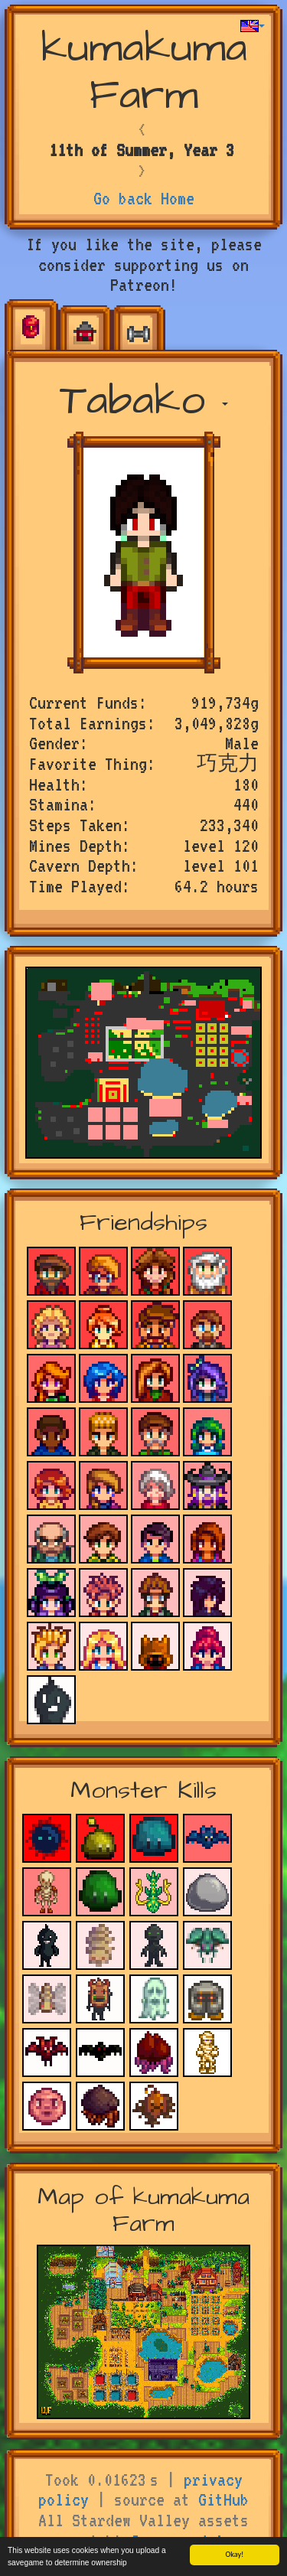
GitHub (223, 2499)
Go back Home (143, 198)
